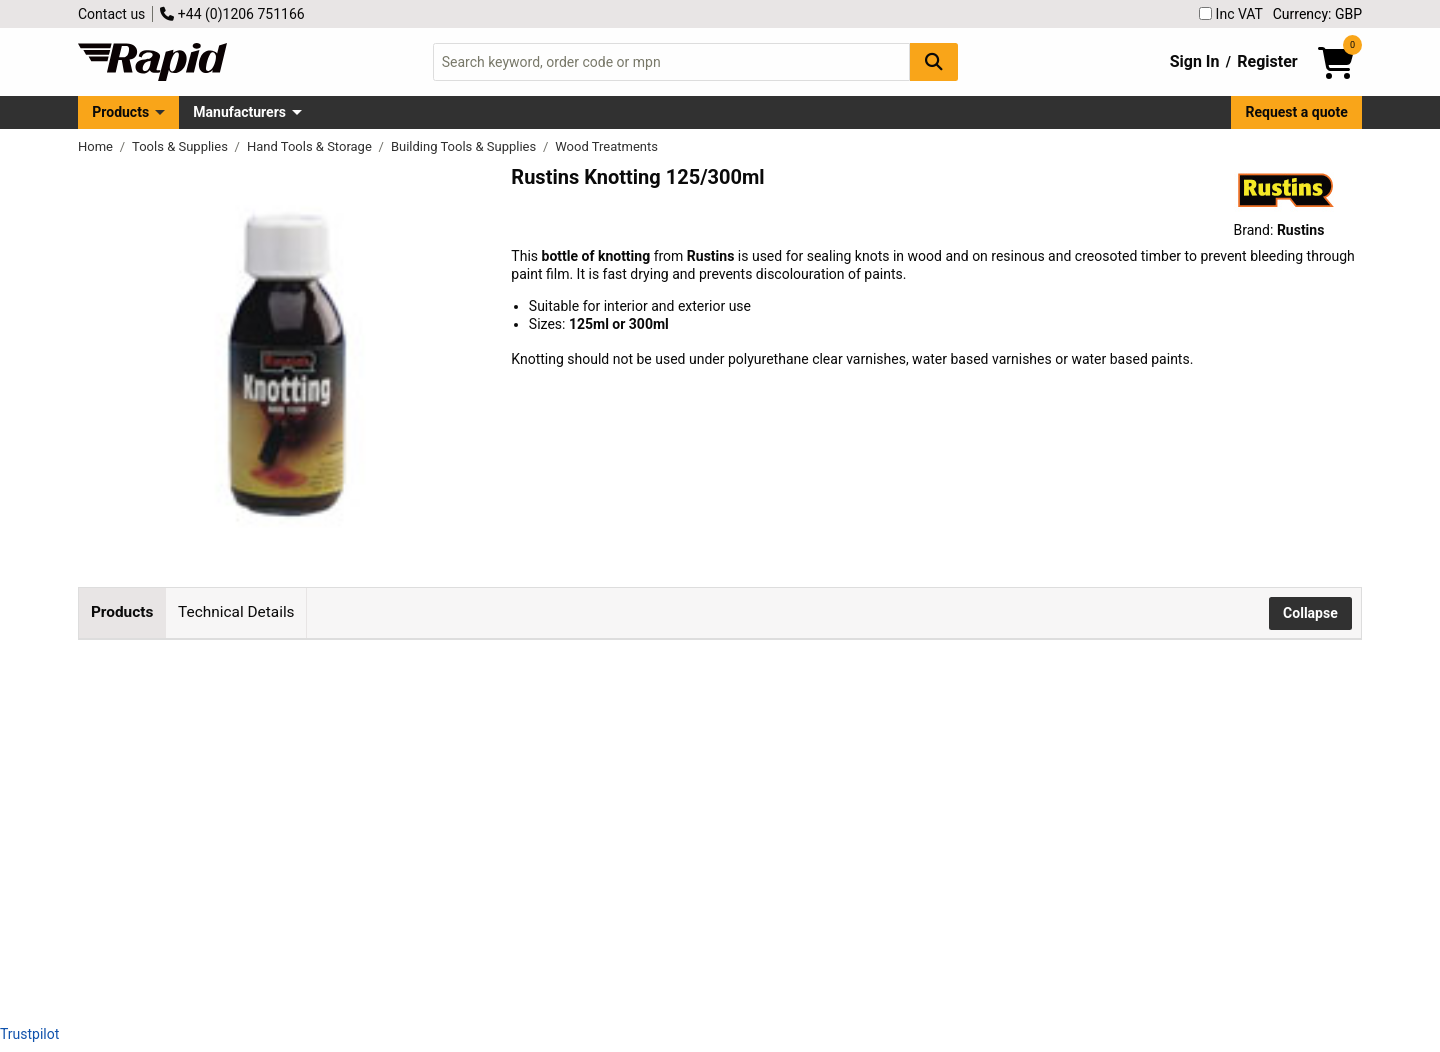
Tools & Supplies (181, 146)
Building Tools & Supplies (465, 146)
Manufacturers (239, 112)
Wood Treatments (606, 146)
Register (1267, 61)
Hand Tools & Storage (311, 146)
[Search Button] (934, 61)
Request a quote (1297, 112)
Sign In (1195, 61)
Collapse (1310, 613)
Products (120, 112)
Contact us (111, 14)
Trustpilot (29, 1034)
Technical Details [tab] (236, 612)
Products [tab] (122, 612)
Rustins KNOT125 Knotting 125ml (393, 695)
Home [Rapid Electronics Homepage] (97, 146)
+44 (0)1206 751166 (232, 14)
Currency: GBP (1317, 14)
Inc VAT (1231, 14)
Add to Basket (752, 716)
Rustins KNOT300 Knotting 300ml (393, 830)
